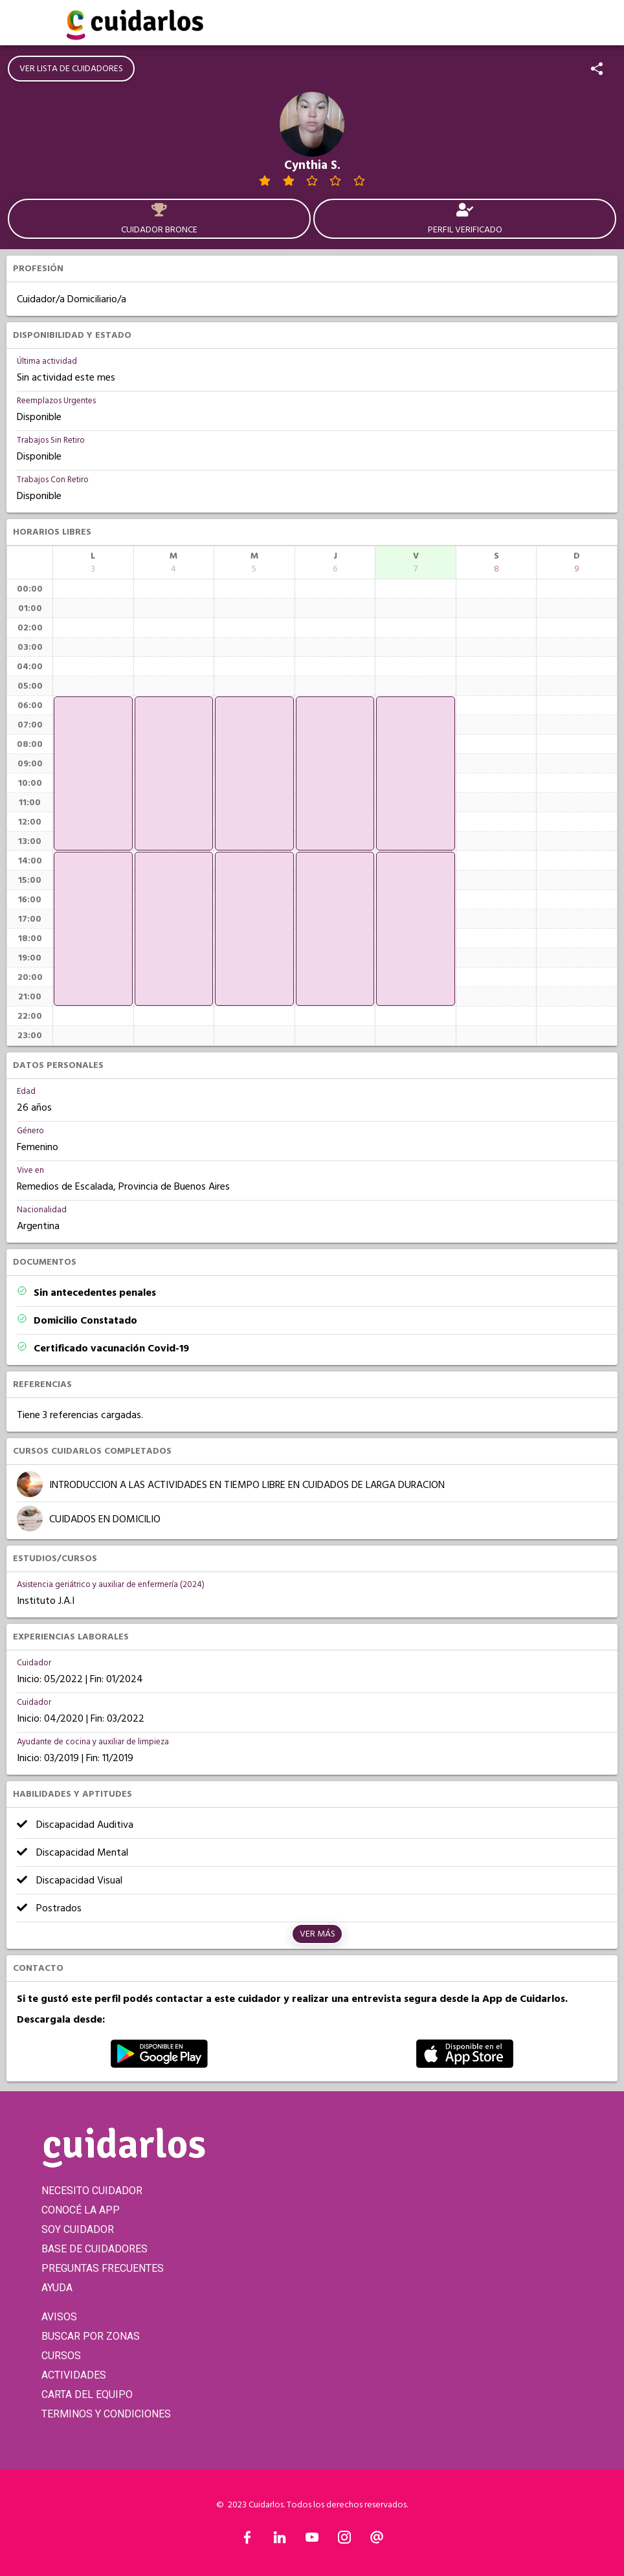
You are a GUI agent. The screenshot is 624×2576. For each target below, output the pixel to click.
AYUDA (56, 2288)
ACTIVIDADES (73, 2375)
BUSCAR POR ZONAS (90, 2336)
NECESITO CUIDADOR (91, 2190)
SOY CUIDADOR (77, 2229)
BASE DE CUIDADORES (94, 2249)
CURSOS (61, 2355)
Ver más (317, 1933)
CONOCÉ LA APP (80, 2210)
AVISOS (59, 2317)
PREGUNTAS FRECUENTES (102, 2268)
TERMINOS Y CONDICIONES (106, 2414)
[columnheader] (93, 562)
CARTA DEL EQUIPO (87, 2394)
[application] (93, 773)
